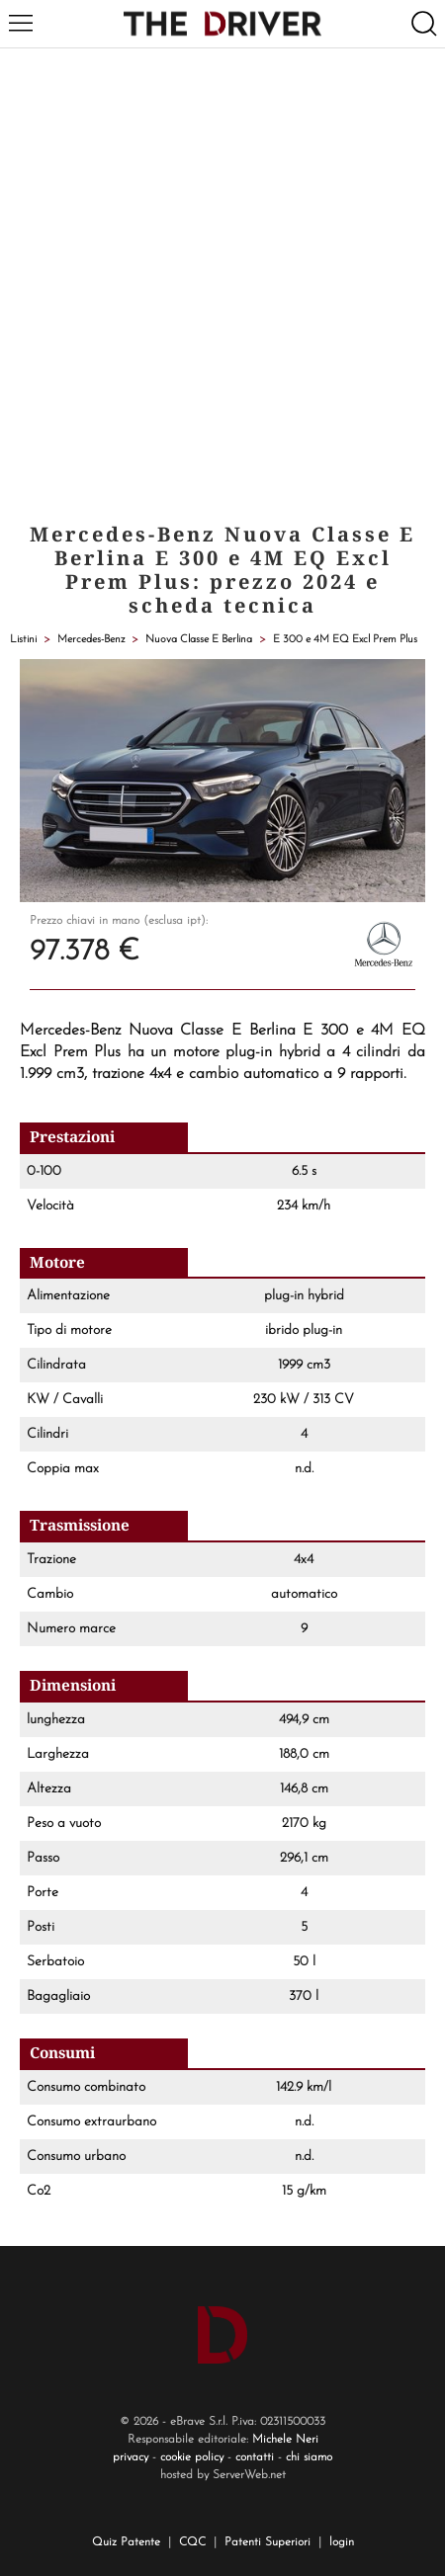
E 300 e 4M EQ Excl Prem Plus (345, 639)
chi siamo (309, 2457)
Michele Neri (285, 2440)
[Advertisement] (222, 280)
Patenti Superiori (267, 2542)
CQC (192, 2542)
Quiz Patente (126, 2542)
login (341, 2542)
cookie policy (191, 2457)
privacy (130, 2457)
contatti (254, 2457)
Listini (23, 639)
